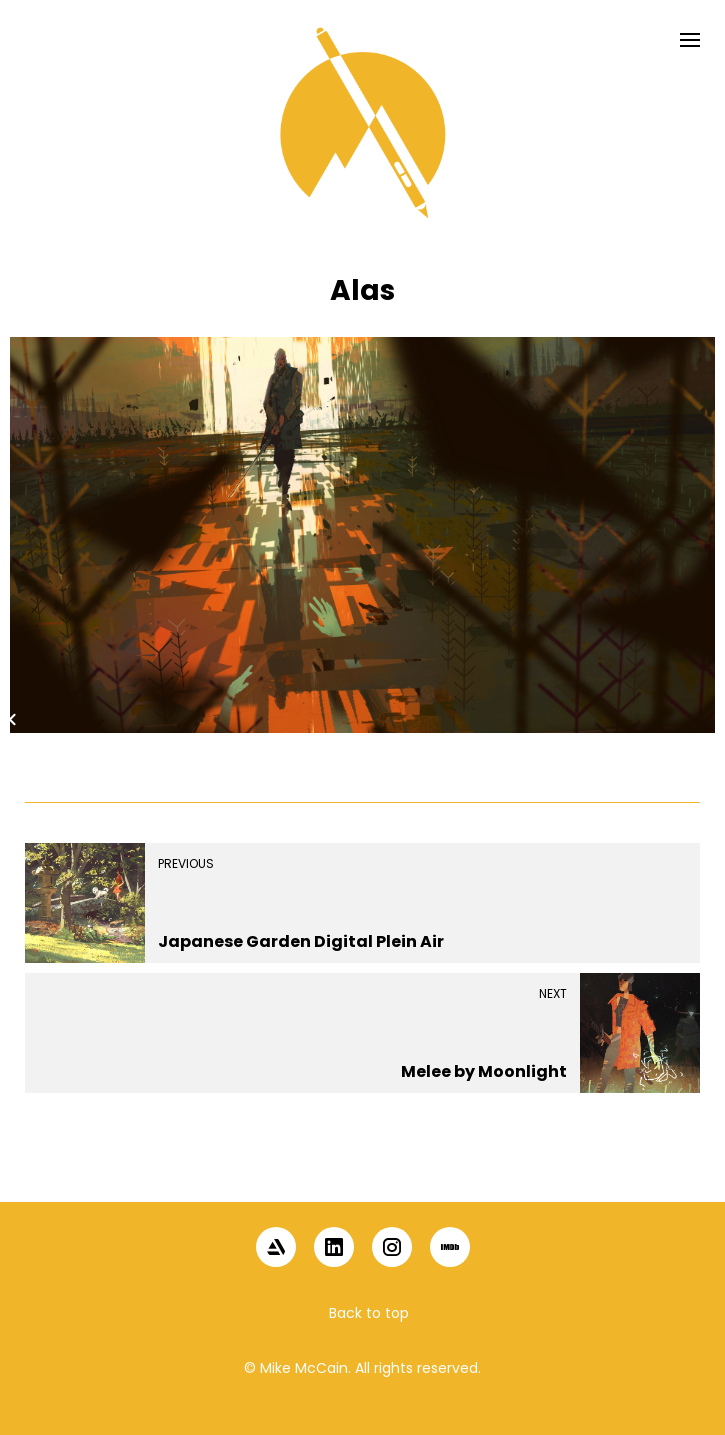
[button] (363, 1167)
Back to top (369, 1313)
